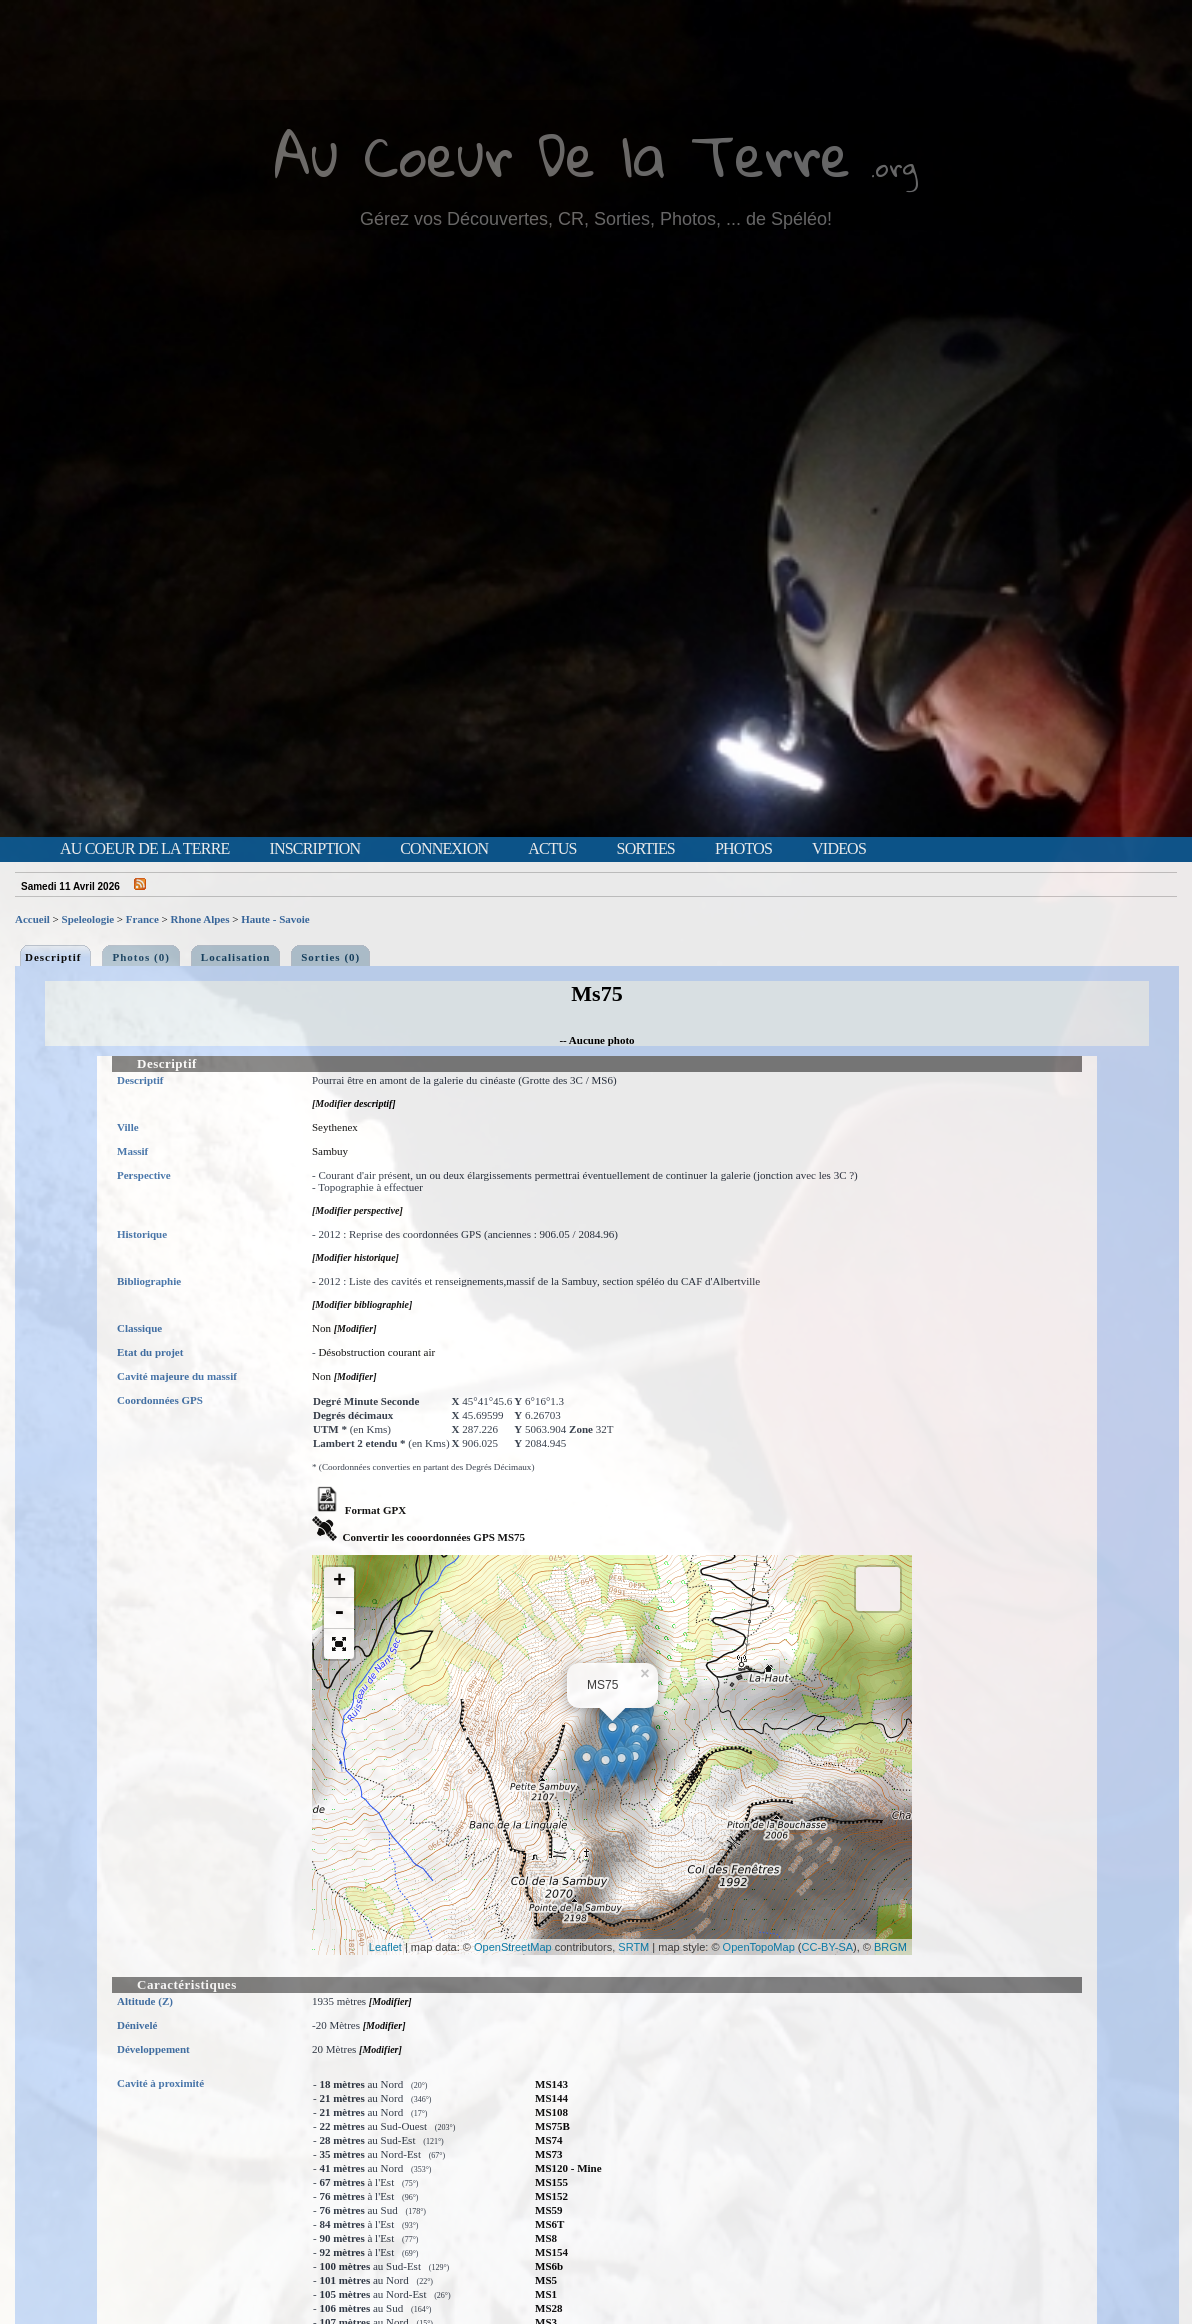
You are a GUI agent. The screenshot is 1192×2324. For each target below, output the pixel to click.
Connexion (444, 849)
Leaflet (385, 1947)
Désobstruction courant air (376, 1352)
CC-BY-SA (828, 1947)
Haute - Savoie (275, 919)
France (142, 919)
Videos (839, 849)
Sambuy (330, 1151)
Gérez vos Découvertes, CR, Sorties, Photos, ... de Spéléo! (596, 219)
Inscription (314, 849)
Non (321, 1328)
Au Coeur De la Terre (562, 154)
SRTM (633, 1947)
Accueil (32, 919)
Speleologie (88, 919)
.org (894, 166)
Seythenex (335, 1127)
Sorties (646, 849)
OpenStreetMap (513, 1947)
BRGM (890, 1947)
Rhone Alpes (200, 919)
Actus (552, 849)
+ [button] (339, 1582)
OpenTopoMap (759, 1947)
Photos (743, 849)
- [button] (339, 1613)
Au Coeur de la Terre (144, 849)
